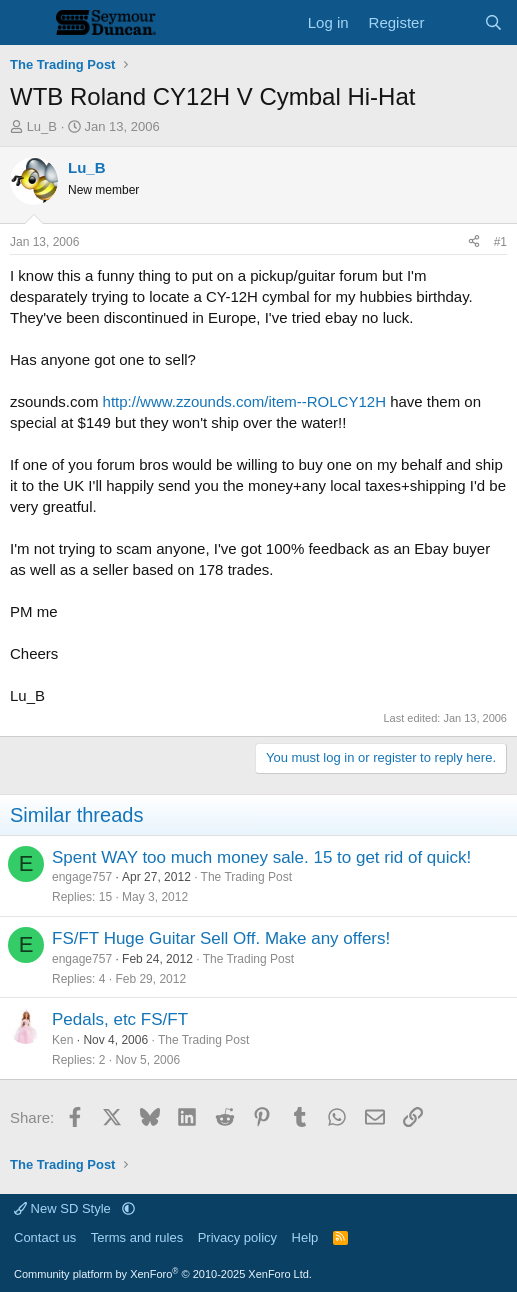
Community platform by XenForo (163, 1274)
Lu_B (42, 126)
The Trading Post (246, 877)
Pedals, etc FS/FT (120, 1019)
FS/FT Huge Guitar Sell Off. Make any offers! (221, 938)
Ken (62, 1040)
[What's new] (453, 22)
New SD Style (64, 1208)
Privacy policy (237, 1237)
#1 (500, 242)
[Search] (493, 22)
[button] (128, 1208)
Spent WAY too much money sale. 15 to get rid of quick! (261, 857)
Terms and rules (137, 1237)
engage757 (82, 877)
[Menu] (27, 23)
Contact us (45, 1237)
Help (305, 1237)
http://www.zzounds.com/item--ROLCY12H (244, 401)
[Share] (474, 242)
